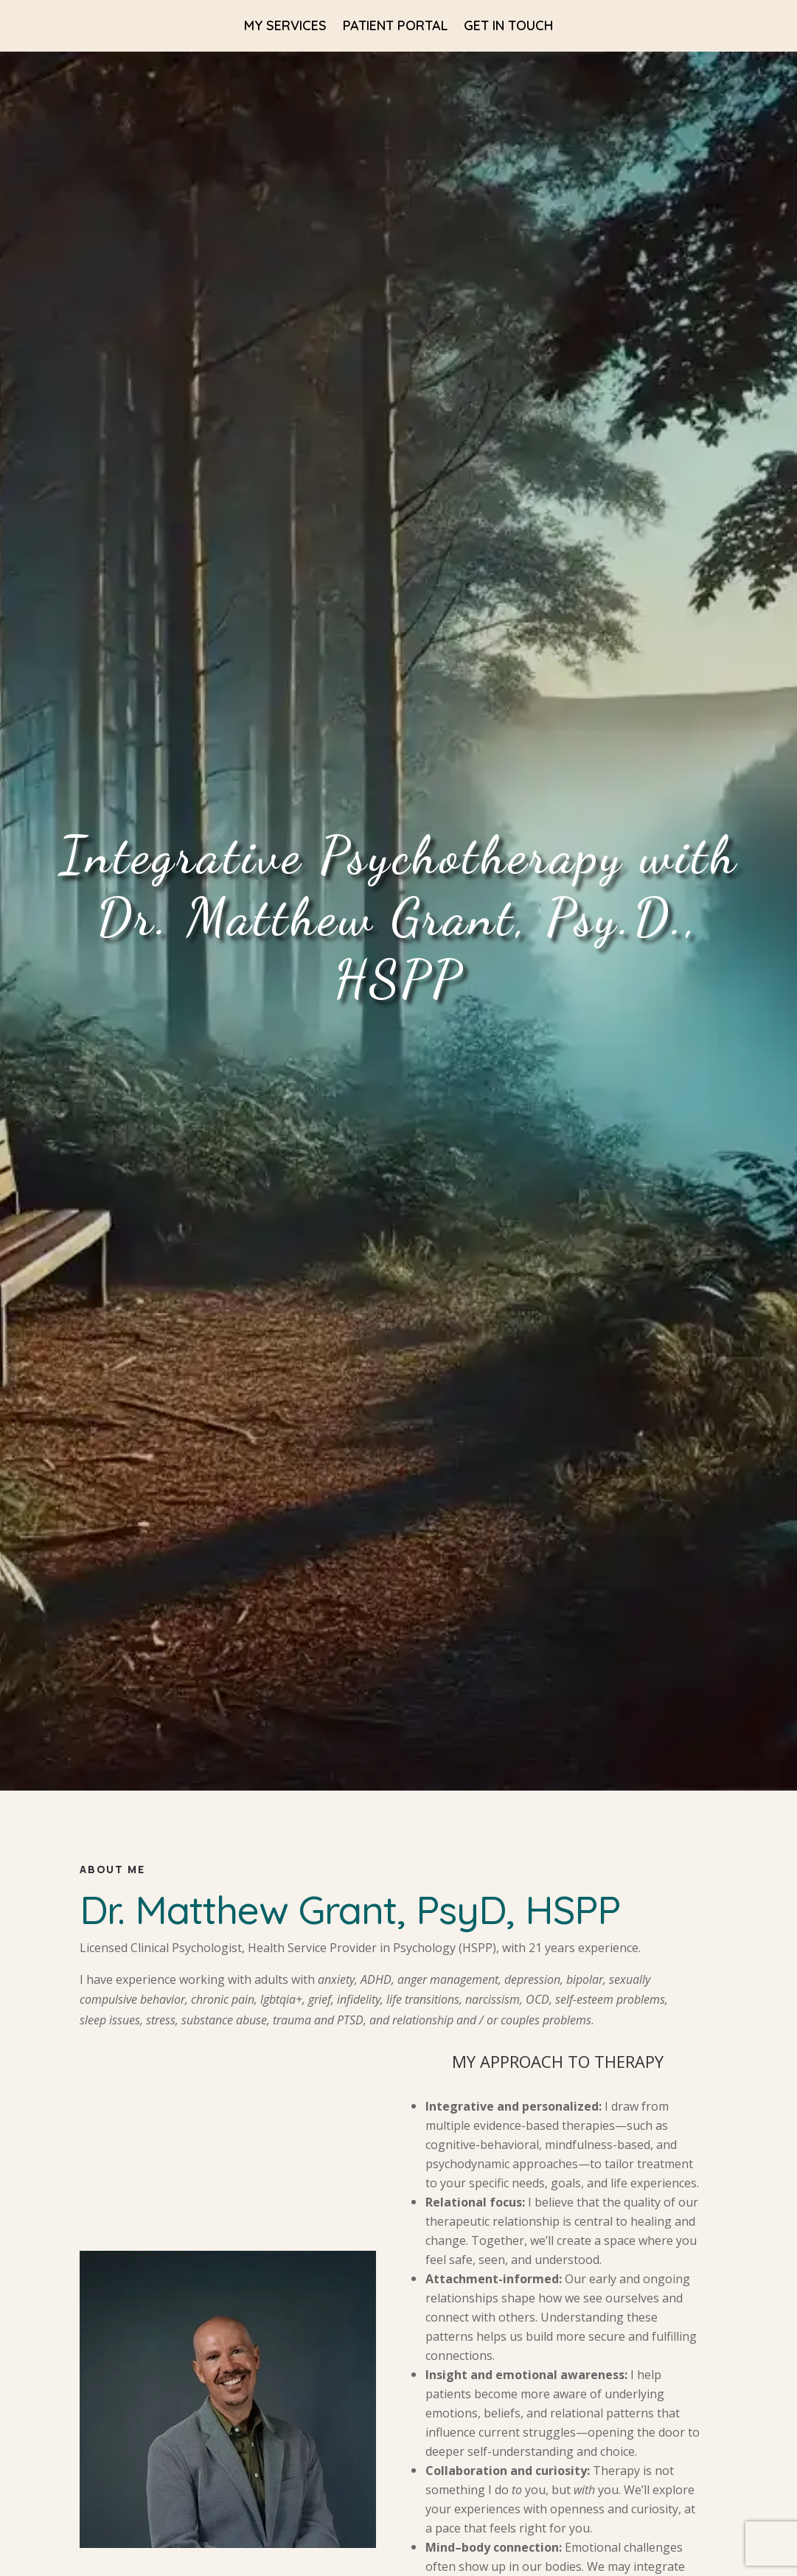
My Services (285, 27)
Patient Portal (395, 27)
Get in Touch (508, 27)
